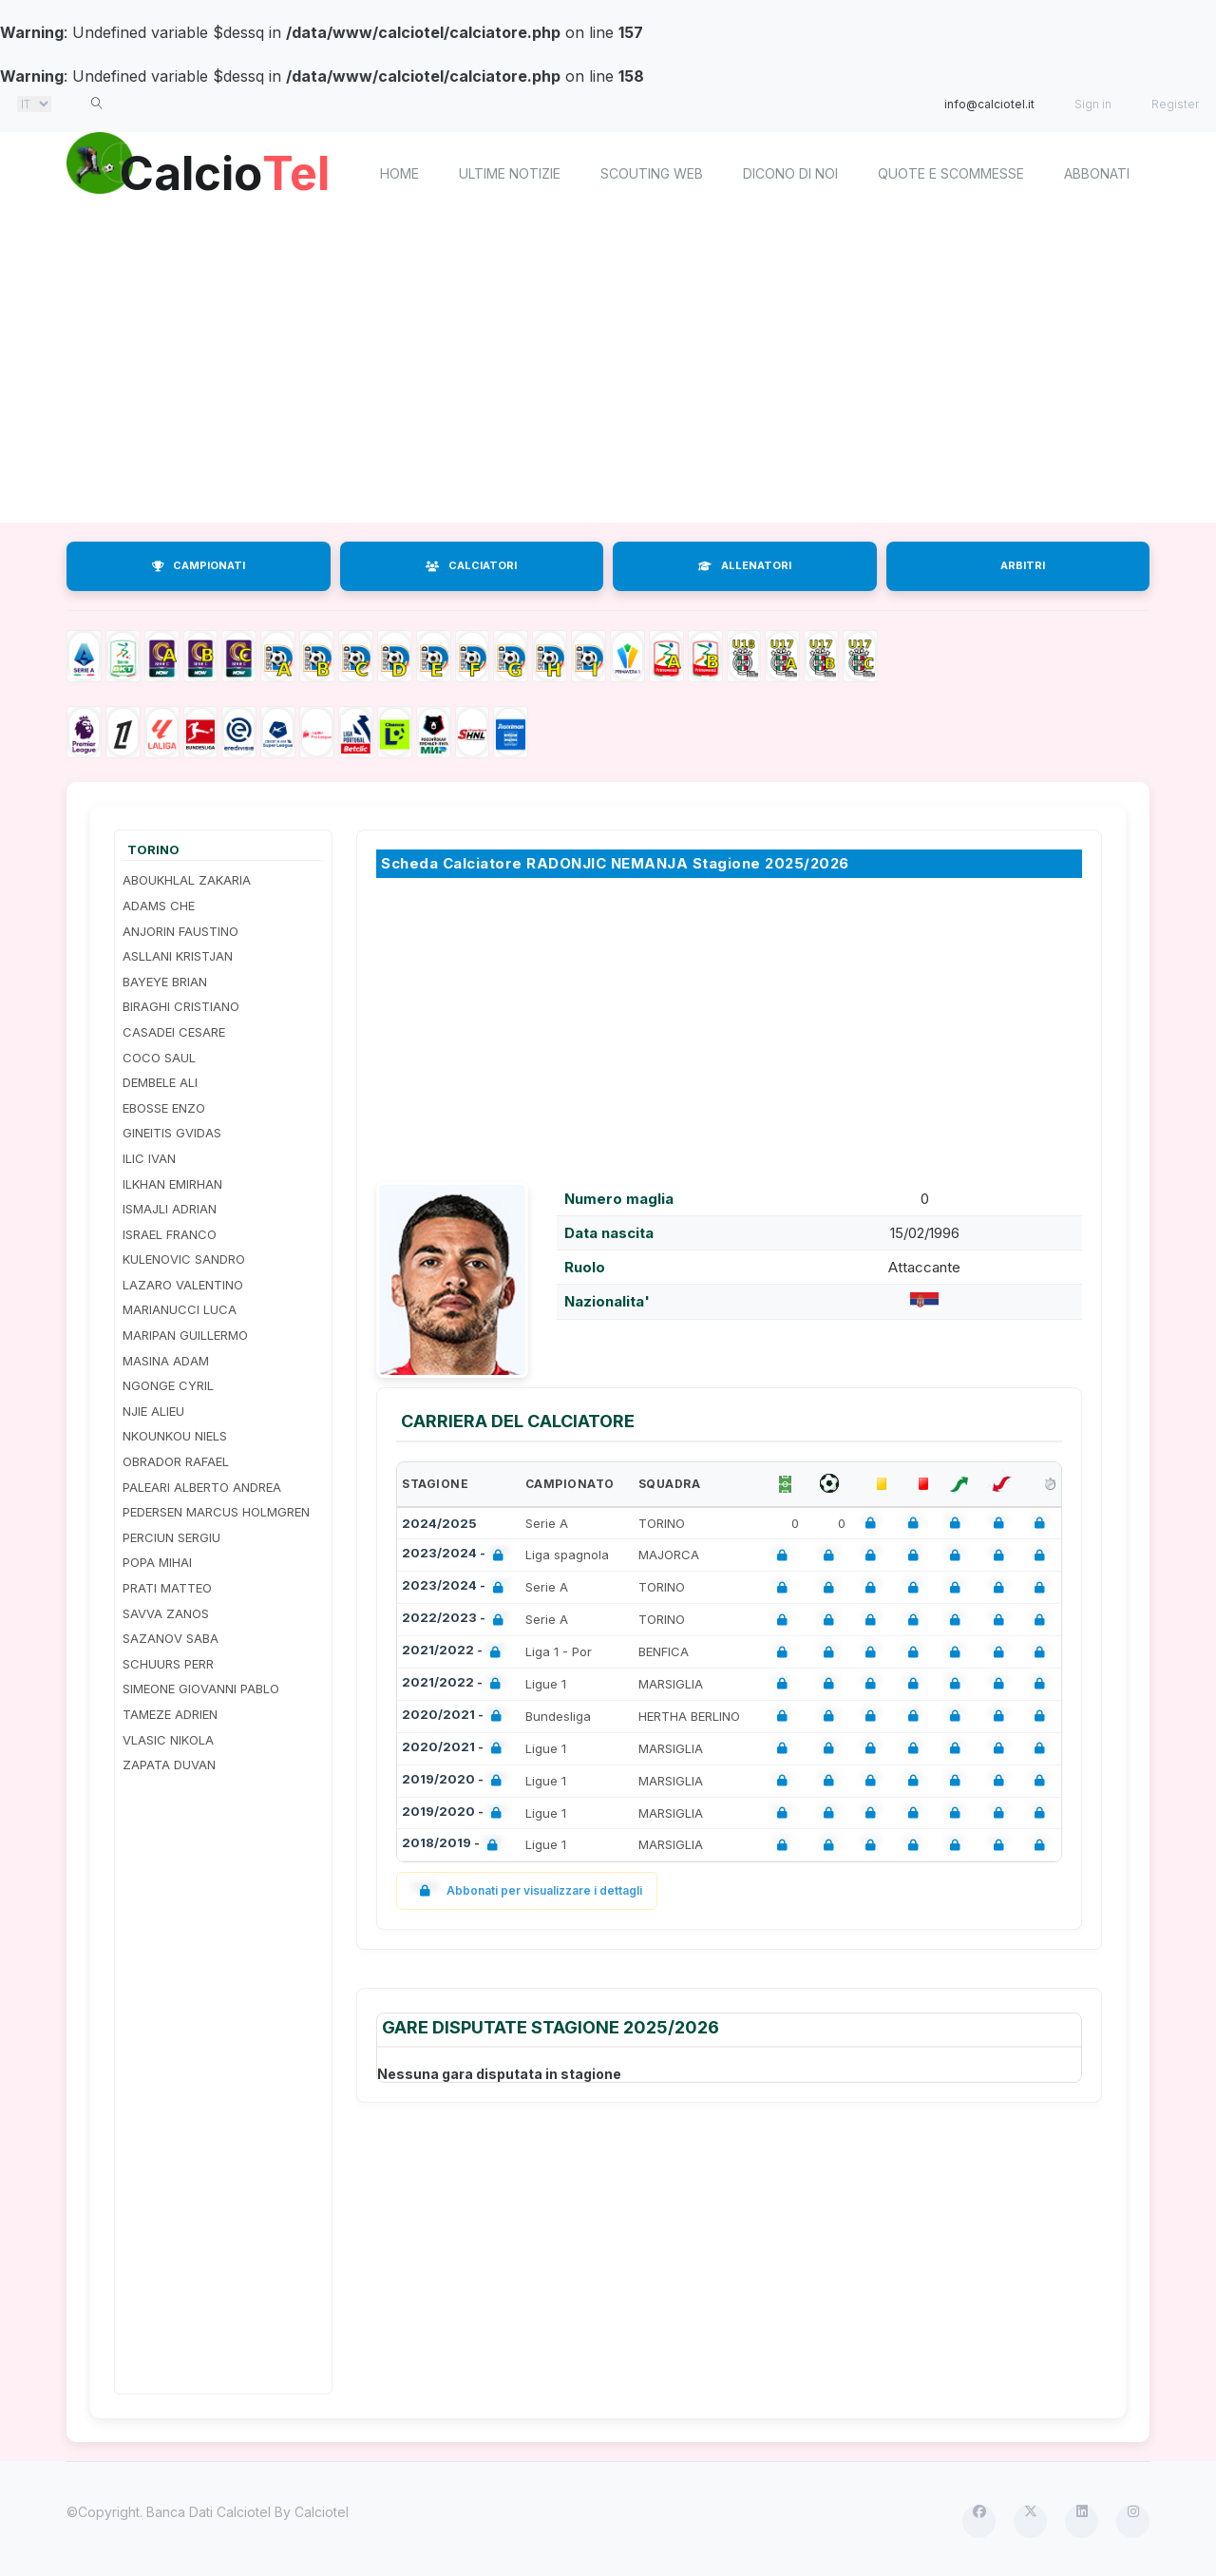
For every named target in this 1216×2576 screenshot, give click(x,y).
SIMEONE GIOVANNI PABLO (201, 1688)
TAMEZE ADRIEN (170, 1714)
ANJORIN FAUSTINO (180, 931)
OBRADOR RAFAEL (176, 1461)
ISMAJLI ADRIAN (170, 1208)
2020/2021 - (455, 1717)
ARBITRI (1022, 565)
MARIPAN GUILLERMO (185, 1335)
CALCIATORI (471, 565)
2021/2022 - (455, 1652)
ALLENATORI (744, 565)
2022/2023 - (456, 1620)
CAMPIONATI (198, 565)
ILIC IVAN (149, 1158)
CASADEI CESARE (174, 1032)
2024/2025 (439, 1523)
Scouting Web (651, 173)
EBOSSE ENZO (164, 1108)
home (399, 173)
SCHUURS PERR (168, 1663)
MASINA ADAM (166, 1360)
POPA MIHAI (157, 1562)
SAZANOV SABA (170, 1638)
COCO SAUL (159, 1057)
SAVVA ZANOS (166, 1613)
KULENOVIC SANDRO (184, 1259)
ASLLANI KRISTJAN (178, 956)
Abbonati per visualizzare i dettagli (526, 1890)
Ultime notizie (509, 173)
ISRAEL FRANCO (170, 1234)
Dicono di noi (790, 173)
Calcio (227, 171)
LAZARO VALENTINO (183, 1284)
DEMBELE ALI (160, 1082)
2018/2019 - (453, 1845)
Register (1175, 104)
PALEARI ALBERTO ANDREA (202, 1487)
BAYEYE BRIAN (165, 981)
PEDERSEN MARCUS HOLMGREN (216, 1511)
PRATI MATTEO (167, 1587)
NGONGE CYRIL (168, 1385)
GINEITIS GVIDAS (172, 1132)
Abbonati (1097, 173)
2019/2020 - (455, 1781)
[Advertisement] (608, 371)
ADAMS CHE (159, 905)
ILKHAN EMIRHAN (172, 1184)
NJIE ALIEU (153, 1411)
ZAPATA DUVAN (169, 1764)
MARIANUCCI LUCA (180, 1309)
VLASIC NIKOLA (168, 1739)
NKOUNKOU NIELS (175, 1435)
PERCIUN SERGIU (171, 1537)
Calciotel (321, 2512)
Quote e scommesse (951, 173)
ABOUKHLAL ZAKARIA (187, 879)
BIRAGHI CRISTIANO (181, 1006)
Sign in (1093, 104)
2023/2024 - (456, 1555)
